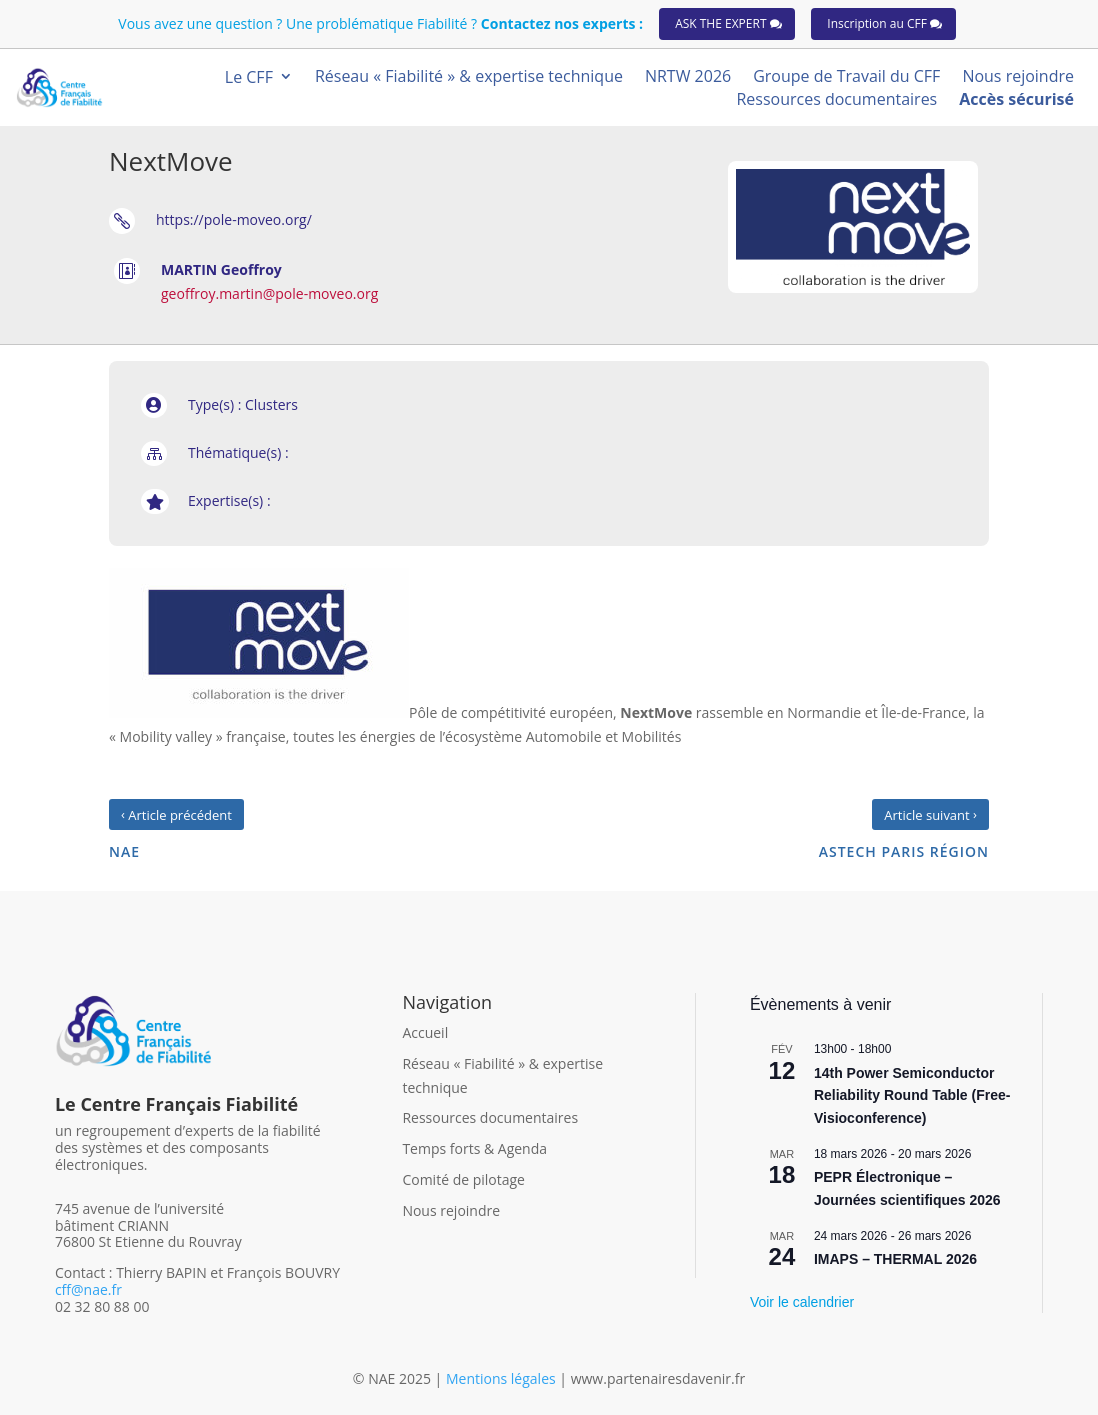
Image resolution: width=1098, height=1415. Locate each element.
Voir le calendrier (802, 1302)
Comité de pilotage (463, 1179)
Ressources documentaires (490, 1117)
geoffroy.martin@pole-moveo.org (269, 293)
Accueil (425, 1032)
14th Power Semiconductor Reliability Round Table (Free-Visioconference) (912, 1095)
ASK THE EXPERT (720, 23)
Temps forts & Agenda (474, 1148)
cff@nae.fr (88, 1289)
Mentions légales (502, 1378)
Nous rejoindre (451, 1210)
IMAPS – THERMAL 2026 (895, 1259)
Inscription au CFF (877, 23)
